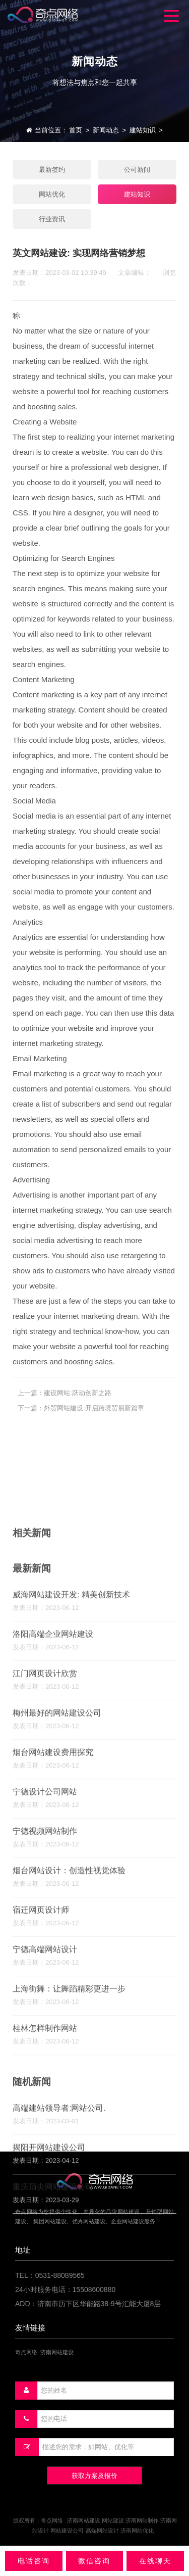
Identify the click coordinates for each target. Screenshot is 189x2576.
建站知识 (143, 130)
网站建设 (113, 2520)
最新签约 (52, 169)
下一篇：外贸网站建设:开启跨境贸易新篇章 (81, 1423)
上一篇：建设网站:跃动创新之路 (64, 1408)
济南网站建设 (83, 2520)
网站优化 (52, 194)
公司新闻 (137, 169)
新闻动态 (106, 130)
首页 (75, 130)
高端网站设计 (102, 2530)
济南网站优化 (137, 2530)
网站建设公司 (67, 2530)
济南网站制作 (142, 2520)
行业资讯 (52, 219)
